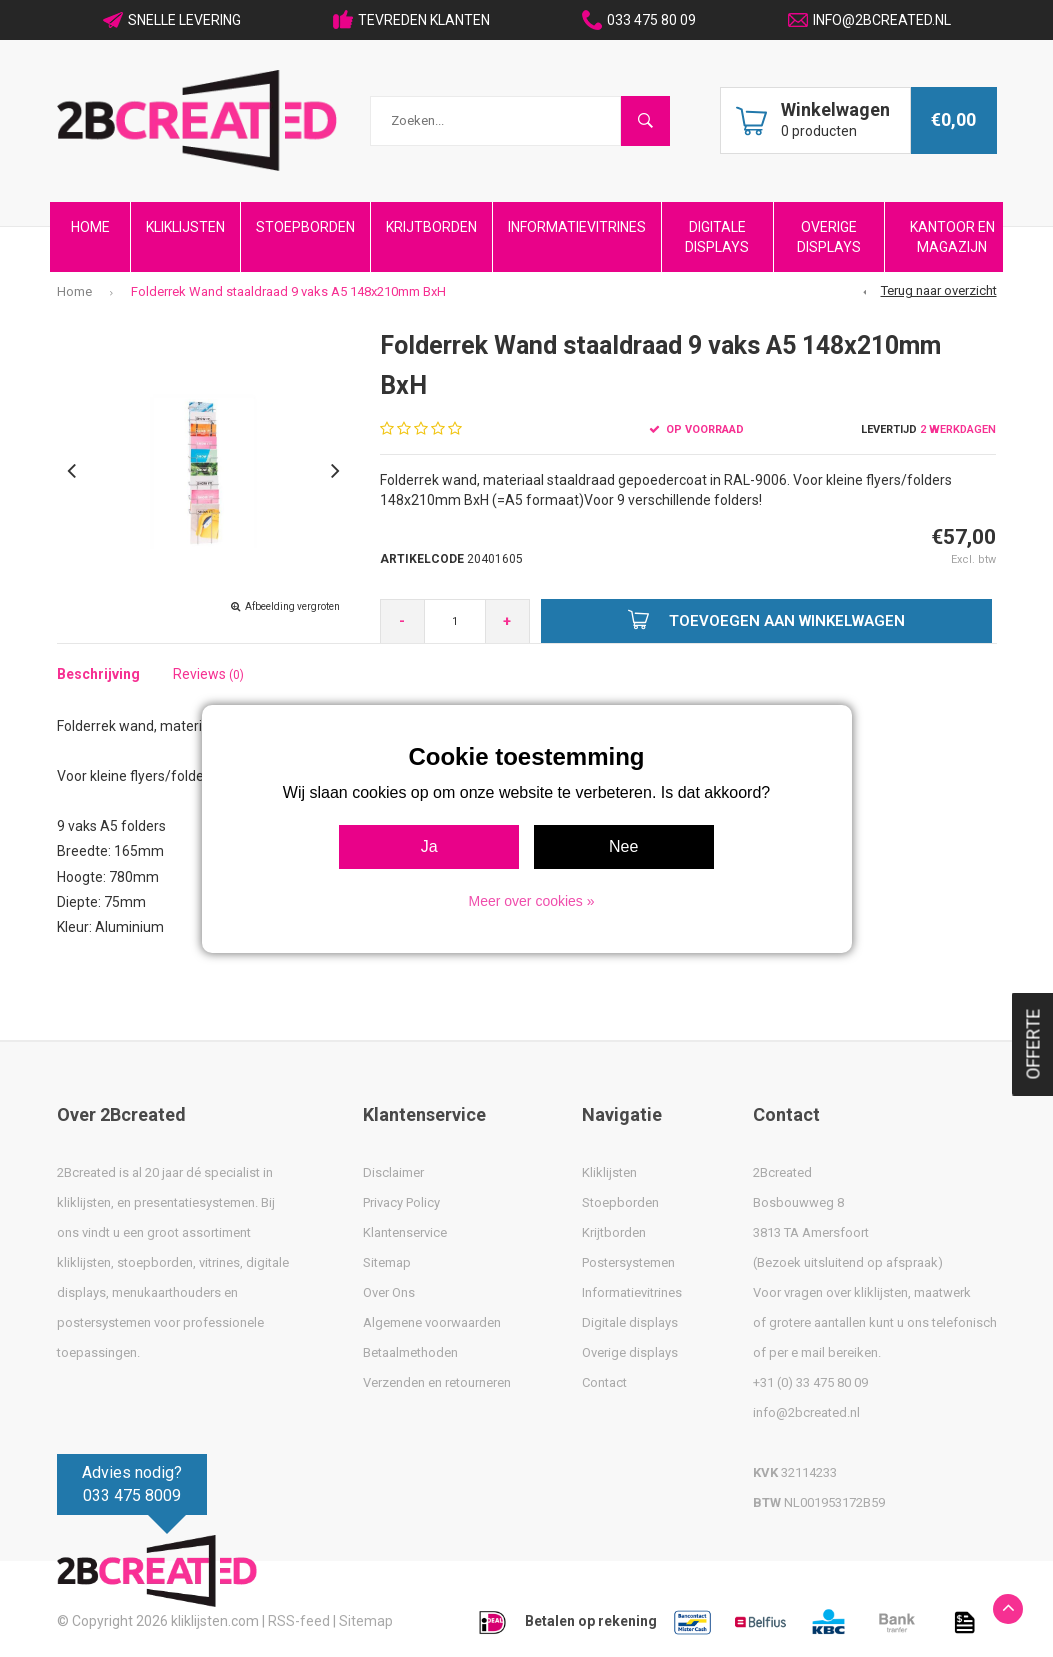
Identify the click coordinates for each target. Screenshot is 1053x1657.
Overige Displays (829, 237)
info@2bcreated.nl (806, 1412)
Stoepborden (305, 227)
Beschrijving (98, 674)
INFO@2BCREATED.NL (869, 20)
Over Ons (389, 1292)
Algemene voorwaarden (432, 1322)
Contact (604, 1382)
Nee (623, 846)
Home (90, 227)
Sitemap (387, 1262)
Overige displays (630, 1352)
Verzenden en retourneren (437, 1382)
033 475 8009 (132, 1495)
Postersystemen (628, 1262)
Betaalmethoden (410, 1352)
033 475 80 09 (639, 20)
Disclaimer (393, 1172)
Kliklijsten (185, 227)
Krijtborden (431, 227)
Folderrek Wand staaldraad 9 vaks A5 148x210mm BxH (288, 291)
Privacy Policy (401, 1202)
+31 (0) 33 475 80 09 (810, 1382)
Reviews (208, 674)
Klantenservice (405, 1232)
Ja (429, 846)
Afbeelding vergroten (292, 606)
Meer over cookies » (531, 901)
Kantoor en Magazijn (952, 237)
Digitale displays (630, 1322)
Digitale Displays (717, 237)
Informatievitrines (577, 227)
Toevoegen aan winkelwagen (766, 619)
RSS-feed (299, 1621)
